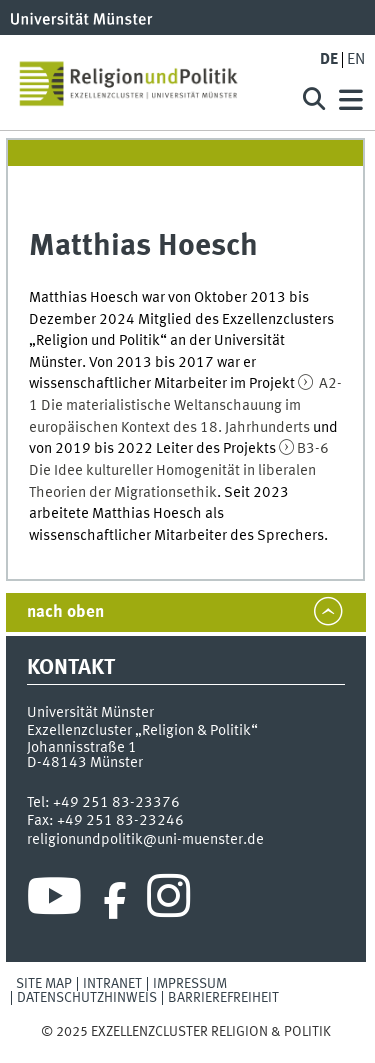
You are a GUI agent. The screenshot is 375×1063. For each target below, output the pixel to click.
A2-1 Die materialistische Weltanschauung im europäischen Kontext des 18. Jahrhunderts (185, 405)
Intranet (112, 984)
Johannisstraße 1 (82, 748)
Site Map (44, 984)
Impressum (190, 984)
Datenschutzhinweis (87, 998)
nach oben (65, 612)
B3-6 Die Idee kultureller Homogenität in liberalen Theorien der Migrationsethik (179, 470)
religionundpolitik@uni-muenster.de (145, 840)
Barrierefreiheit (223, 998)
